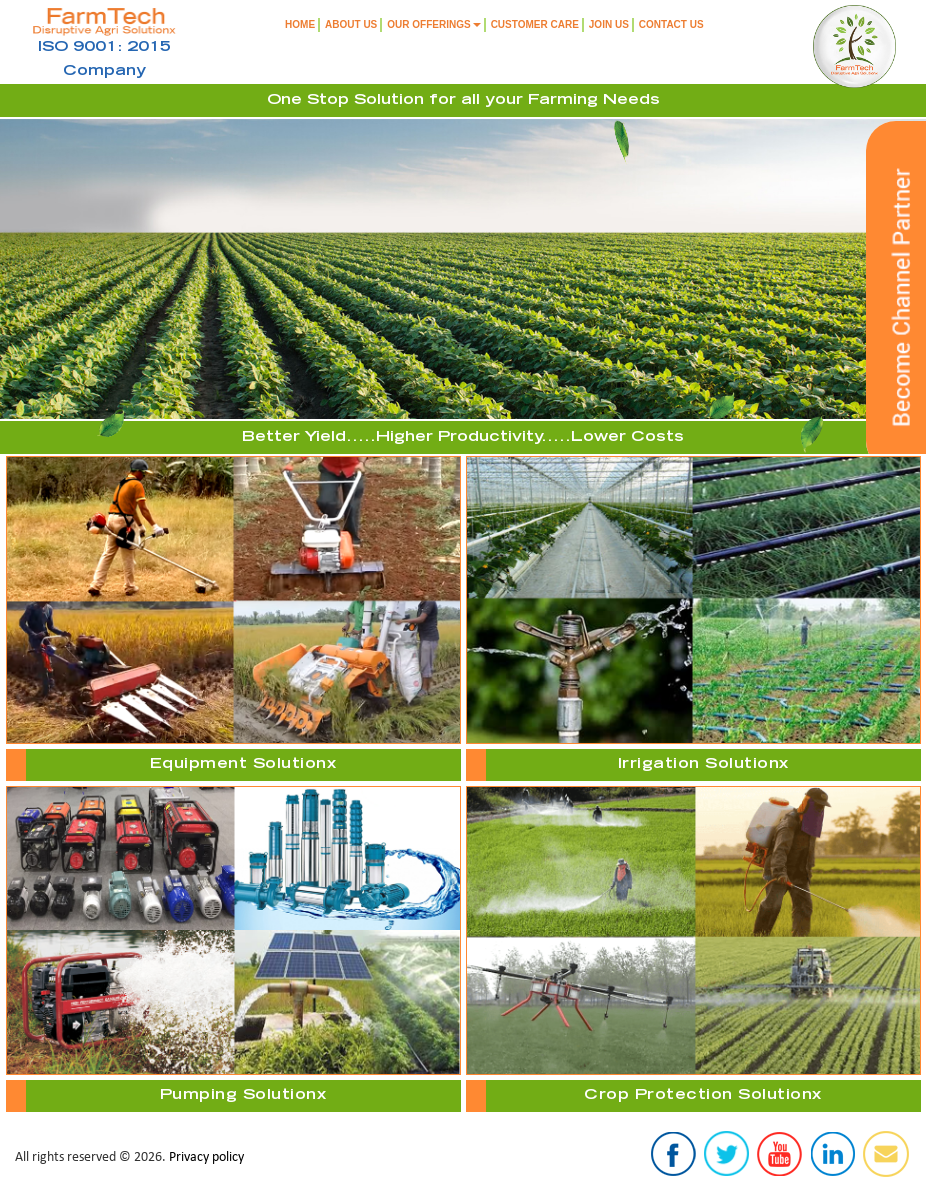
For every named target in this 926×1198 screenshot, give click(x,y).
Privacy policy (206, 1157)
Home (300, 24)
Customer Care (535, 24)
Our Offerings (433, 24)
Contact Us (671, 24)
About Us (351, 24)
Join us (609, 24)
